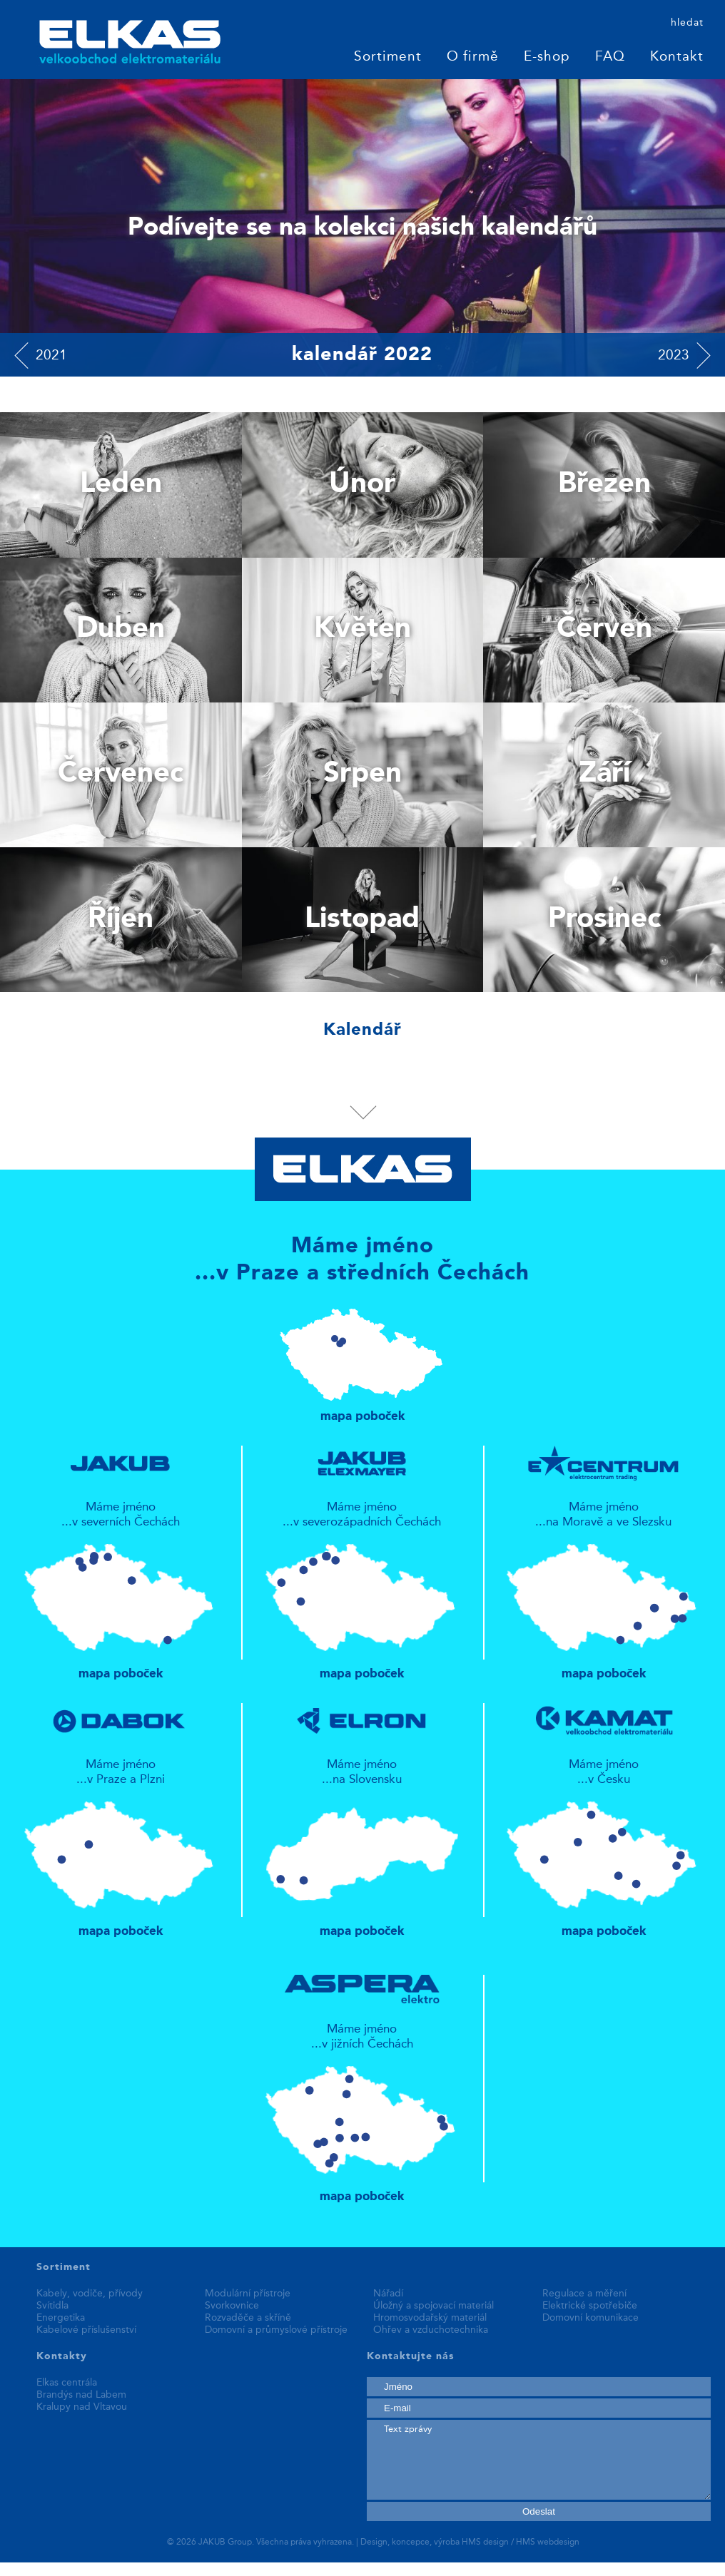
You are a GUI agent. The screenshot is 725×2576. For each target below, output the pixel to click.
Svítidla (52, 2306)
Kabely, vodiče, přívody (89, 2294)
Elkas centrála (66, 2383)
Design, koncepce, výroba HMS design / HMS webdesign (469, 2542)
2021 (51, 356)
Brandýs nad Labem (81, 2395)
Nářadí (388, 2294)
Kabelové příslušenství (86, 2330)
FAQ (610, 57)
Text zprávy (539, 2460)
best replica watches (213, 2569)
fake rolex (294, 2569)
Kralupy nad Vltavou (81, 2407)
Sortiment (388, 57)
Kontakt (677, 57)
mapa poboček (363, 1358)
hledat (687, 23)
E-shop (547, 57)
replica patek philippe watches (79, 2569)
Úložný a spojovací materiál (433, 2306)
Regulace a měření (584, 2294)
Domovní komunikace (590, 2318)
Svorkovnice (232, 2306)
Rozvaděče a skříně (248, 2318)
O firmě (473, 57)
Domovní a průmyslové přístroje (276, 2330)
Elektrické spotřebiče (589, 2306)
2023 (673, 356)
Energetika (60, 2318)
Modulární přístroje (247, 2294)
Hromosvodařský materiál (430, 2318)
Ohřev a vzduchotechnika (430, 2330)
